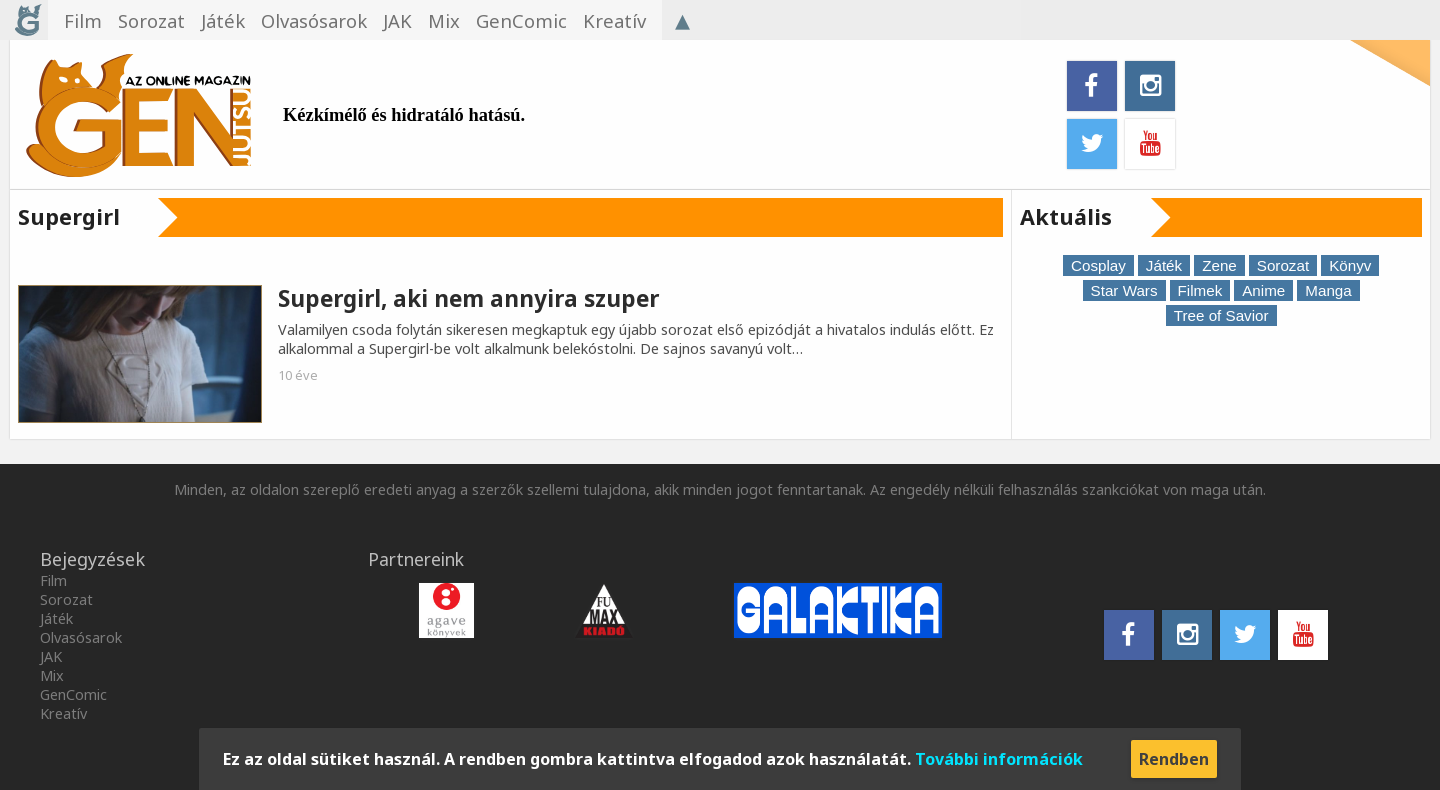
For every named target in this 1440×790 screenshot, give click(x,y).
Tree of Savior (1221, 315)
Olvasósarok (81, 637)
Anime (1263, 290)
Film (53, 580)
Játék (1164, 265)
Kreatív (63, 713)
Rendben (1174, 759)
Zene (1219, 265)
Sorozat (1283, 265)
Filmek (1200, 290)
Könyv (1350, 265)
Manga (1328, 290)
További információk (999, 759)
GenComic (73, 694)
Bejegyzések (92, 559)
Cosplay (1098, 265)
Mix (52, 675)
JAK (51, 656)
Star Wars (1124, 290)
